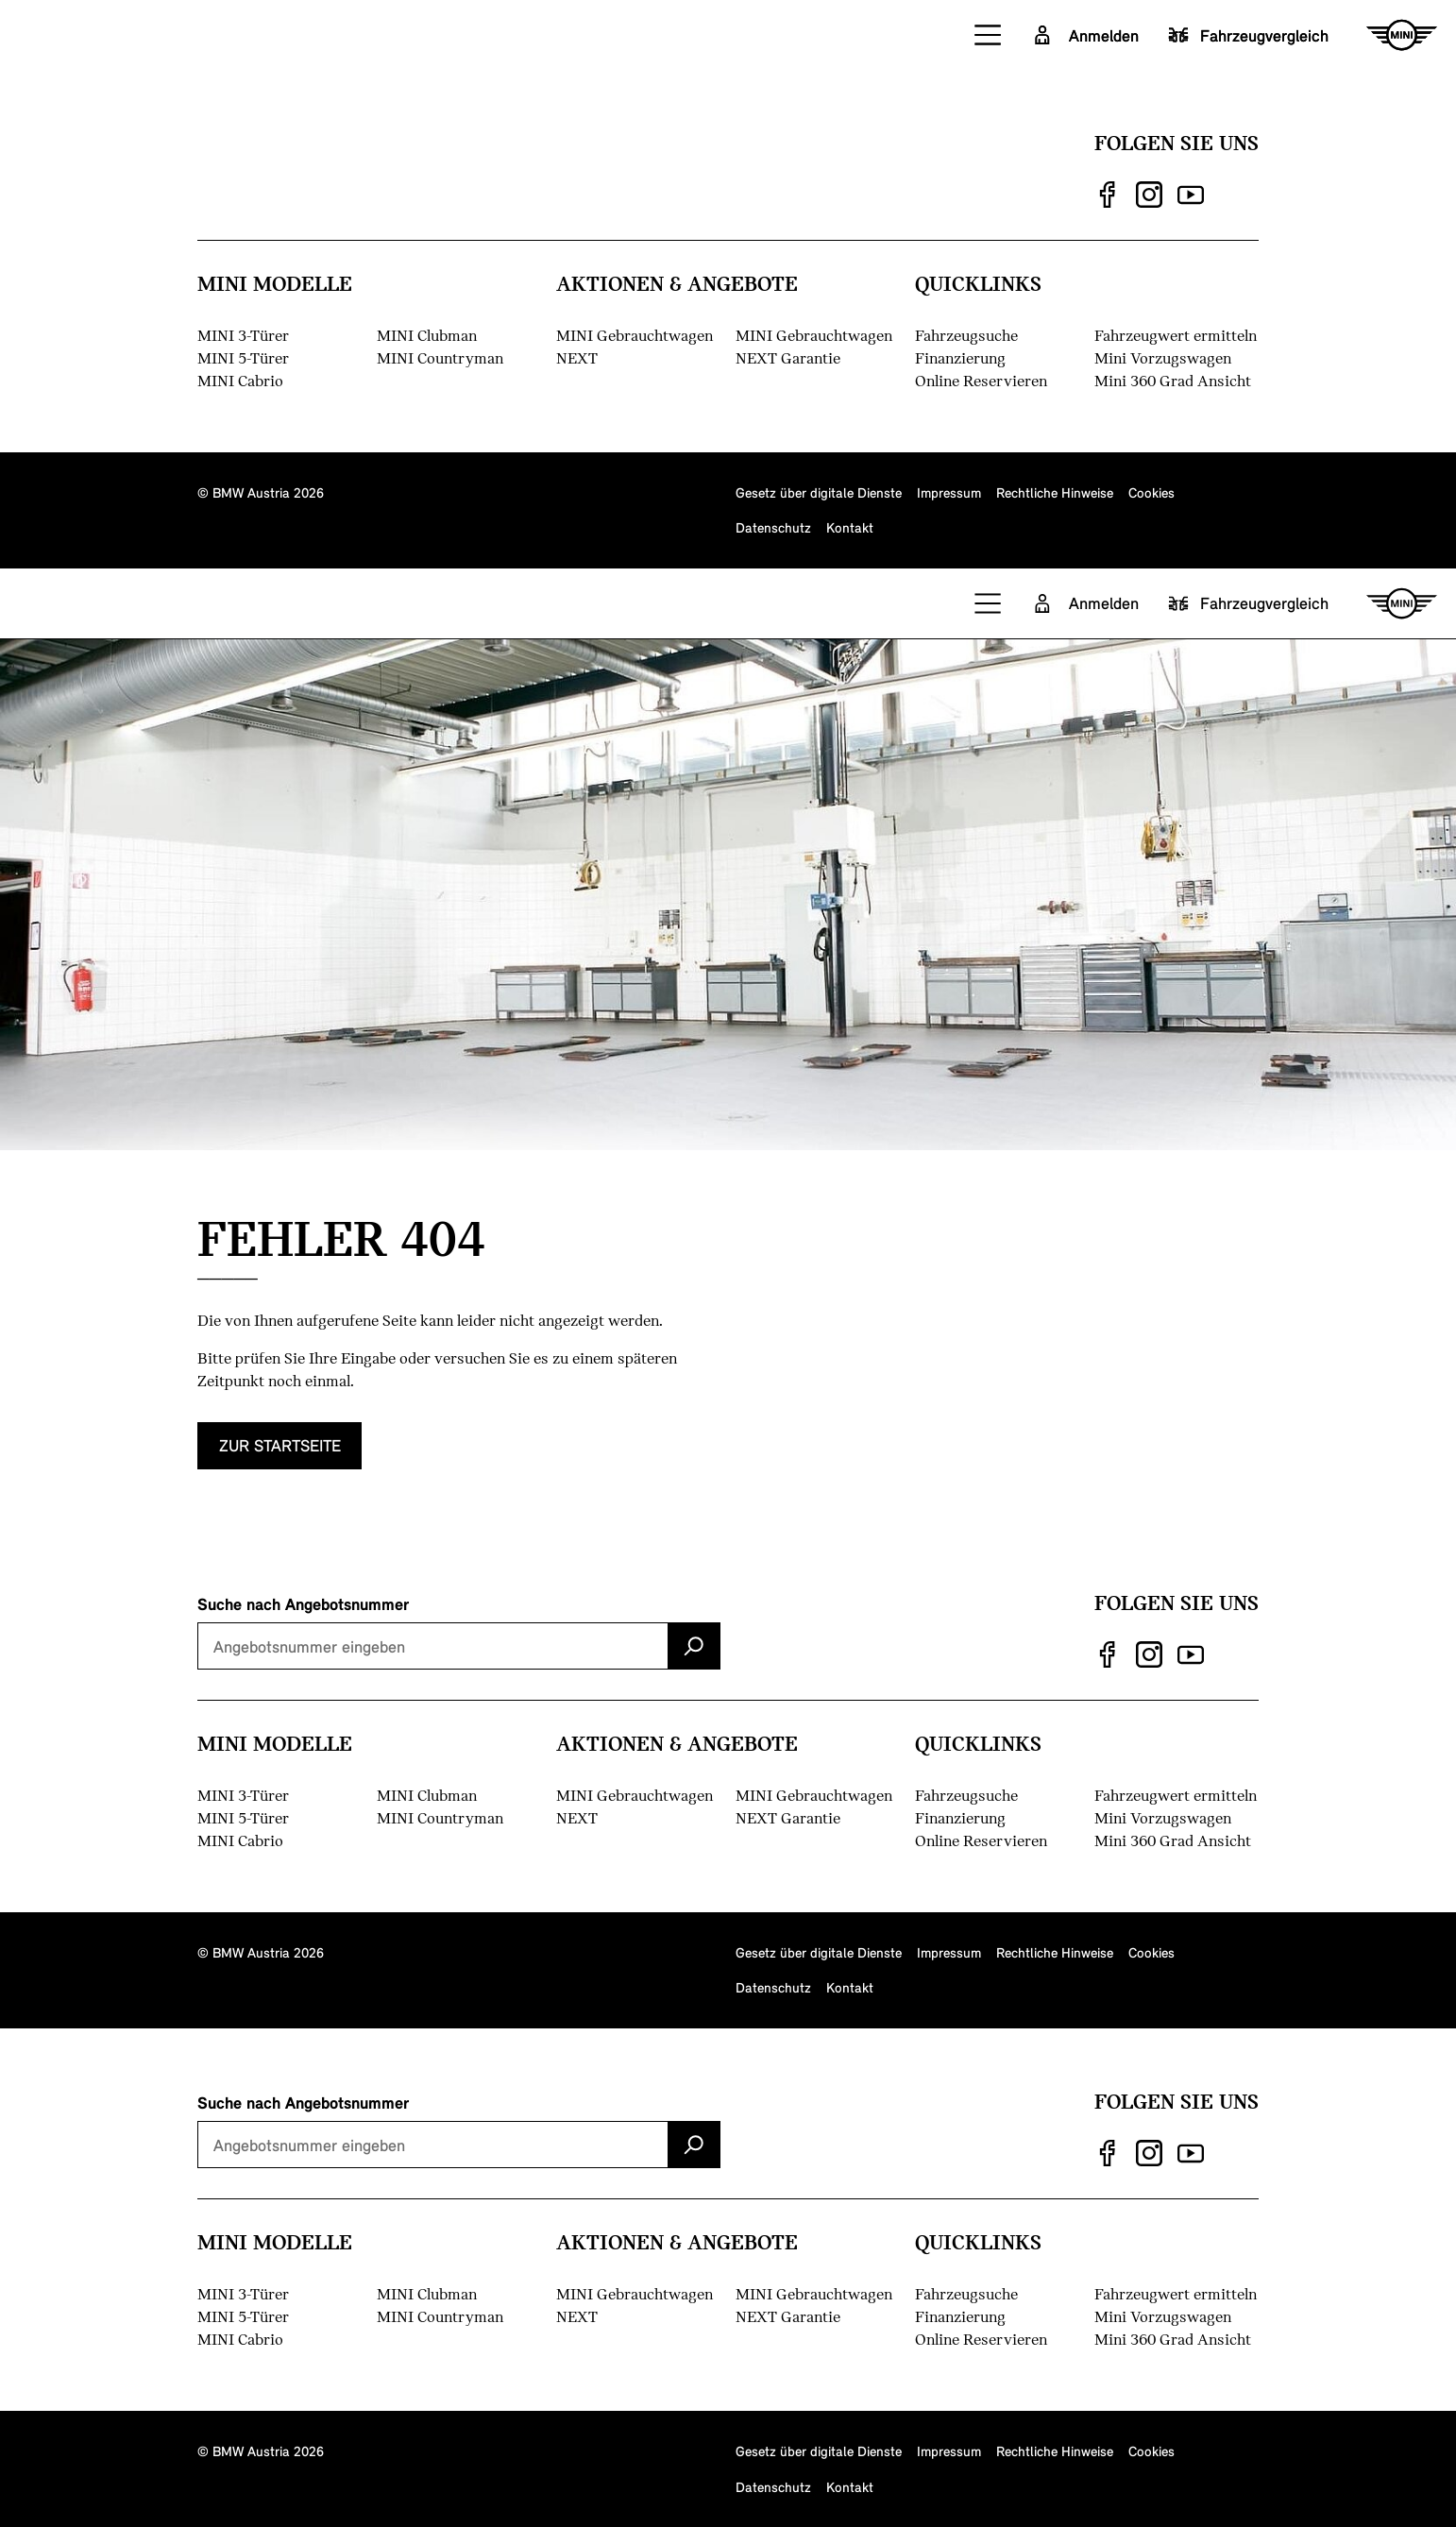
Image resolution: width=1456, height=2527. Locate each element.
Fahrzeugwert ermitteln (1175, 335)
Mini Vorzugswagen (1162, 357)
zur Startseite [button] (280, 1462)
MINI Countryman (440, 357)
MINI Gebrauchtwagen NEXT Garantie (814, 346)
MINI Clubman (427, 335)
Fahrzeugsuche (966, 335)
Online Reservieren (981, 380)
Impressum (949, 492)
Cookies (1151, 492)
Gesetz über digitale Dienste (819, 492)
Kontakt (849, 526)
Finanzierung (960, 357)
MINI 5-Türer (243, 357)
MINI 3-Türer (243, 335)
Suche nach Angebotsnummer (303, 1603)
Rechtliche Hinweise (1054, 492)
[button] (988, 35)
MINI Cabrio (240, 380)
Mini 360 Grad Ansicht (1172, 380)
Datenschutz (773, 526)
